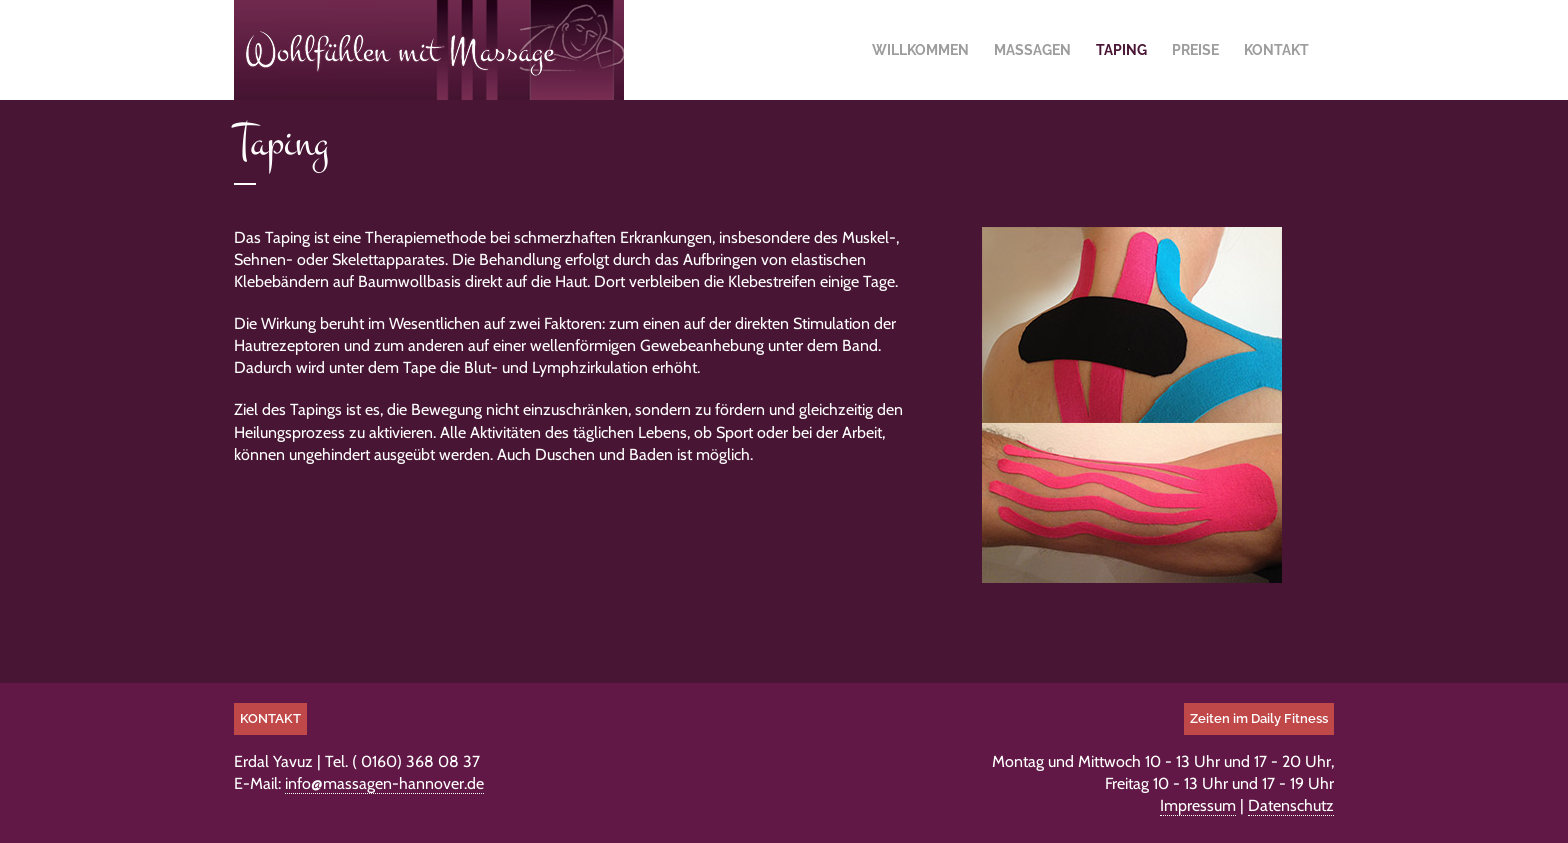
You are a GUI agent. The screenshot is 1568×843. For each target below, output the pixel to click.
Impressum (1198, 805)
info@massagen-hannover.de (384, 783)
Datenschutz (1291, 805)
